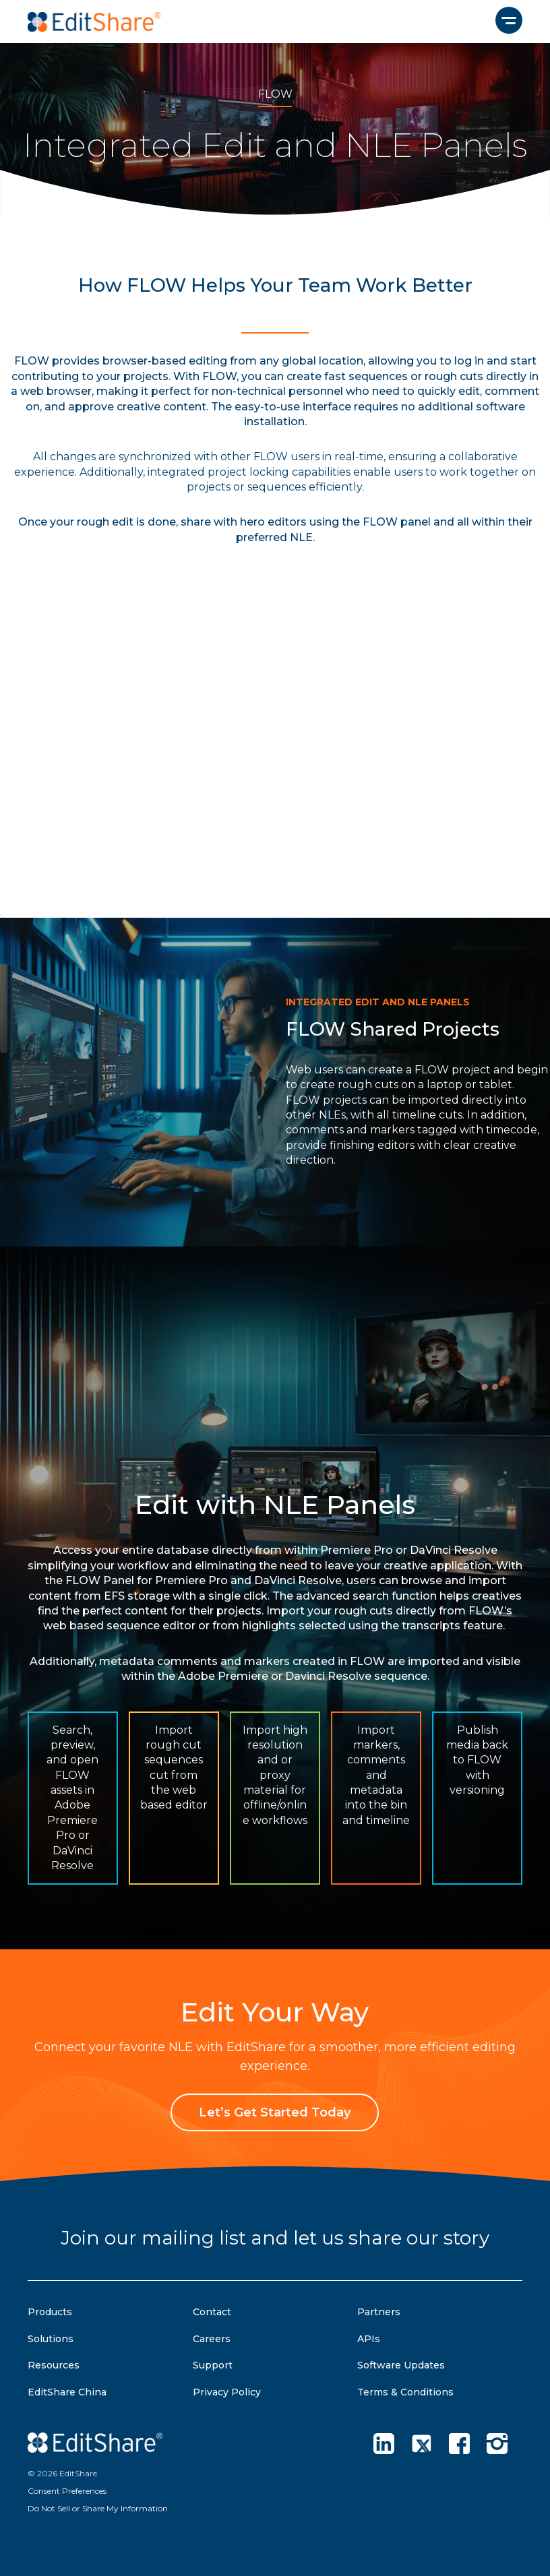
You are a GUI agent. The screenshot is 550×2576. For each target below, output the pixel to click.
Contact (212, 2312)
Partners (378, 2312)
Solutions (50, 2339)
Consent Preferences (67, 2491)
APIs (368, 2339)
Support (213, 2365)
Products (50, 2312)
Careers (212, 2339)
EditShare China (67, 2392)
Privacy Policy (227, 2392)
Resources (54, 2365)
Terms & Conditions (405, 2392)
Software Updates (401, 2365)
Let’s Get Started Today (274, 2112)
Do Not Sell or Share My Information (98, 2508)
